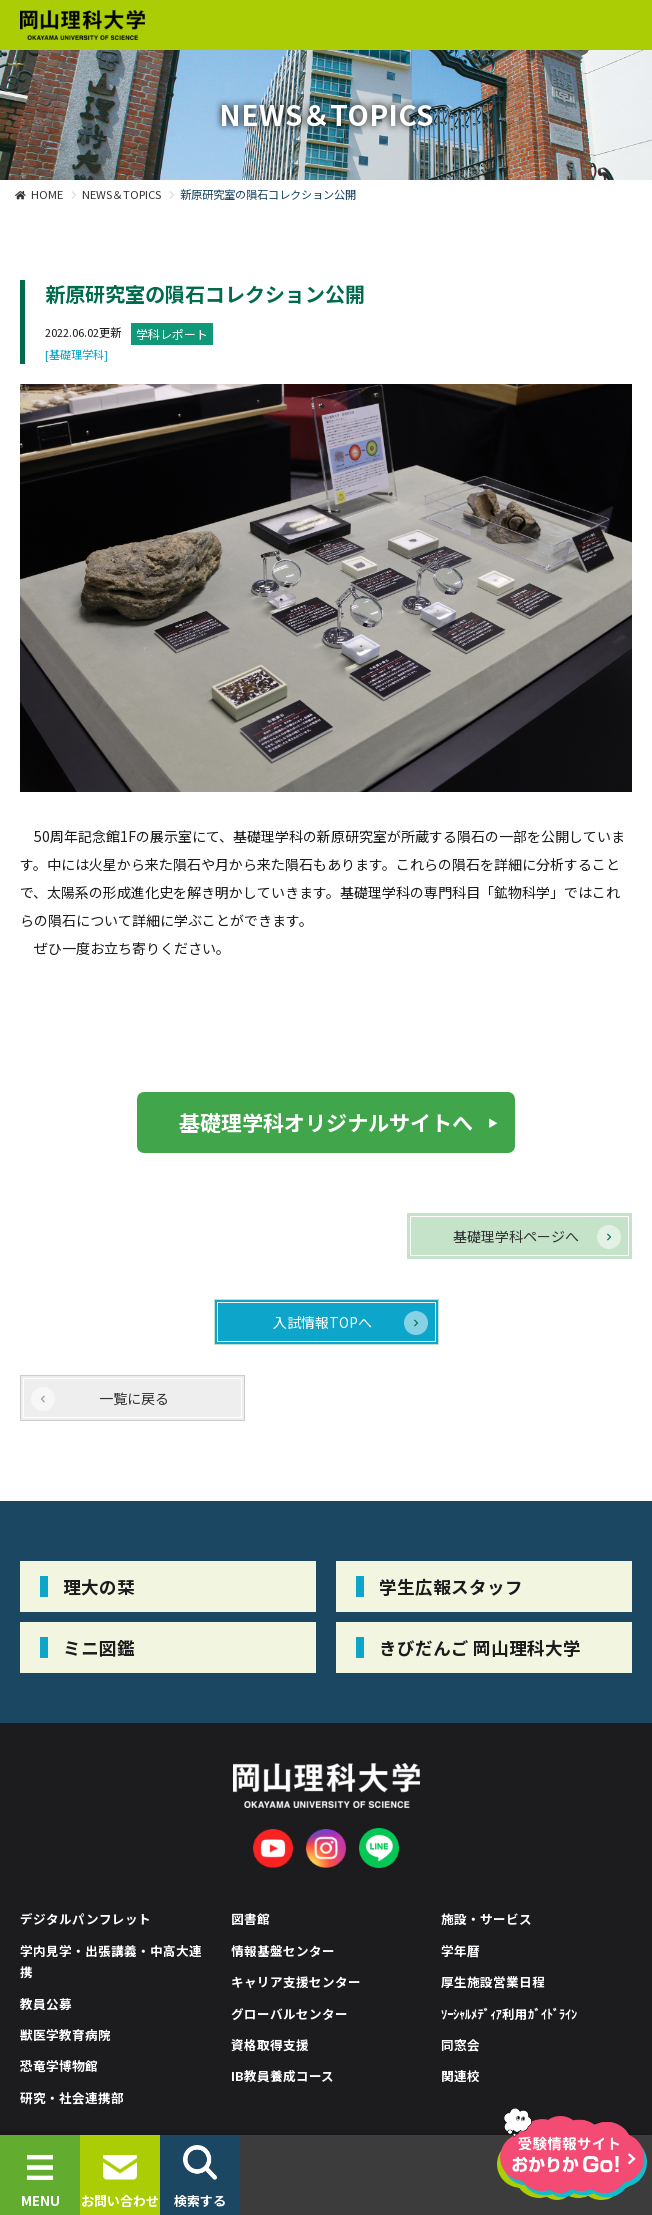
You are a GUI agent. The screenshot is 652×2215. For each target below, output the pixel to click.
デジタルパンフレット (85, 1918)
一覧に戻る (134, 1398)
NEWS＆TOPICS (121, 194)
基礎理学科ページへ (516, 1236)
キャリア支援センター (296, 1981)
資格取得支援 (270, 2044)
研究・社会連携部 (72, 2097)
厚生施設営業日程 (493, 1981)
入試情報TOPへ (322, 1322)
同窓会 (460, 2044)
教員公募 (46, 2003)
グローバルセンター (289, 2013)
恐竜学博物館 (59, 2065)
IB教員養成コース (282, 2075)
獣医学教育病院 (65, 2034)
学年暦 (460, 1950)
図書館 (250, 1918)
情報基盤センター (283, 1950)
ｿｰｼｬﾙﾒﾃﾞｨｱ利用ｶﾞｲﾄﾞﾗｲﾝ (509, 2013)
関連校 (460, 2075)
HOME (47, 194)
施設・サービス (486, 1918)
